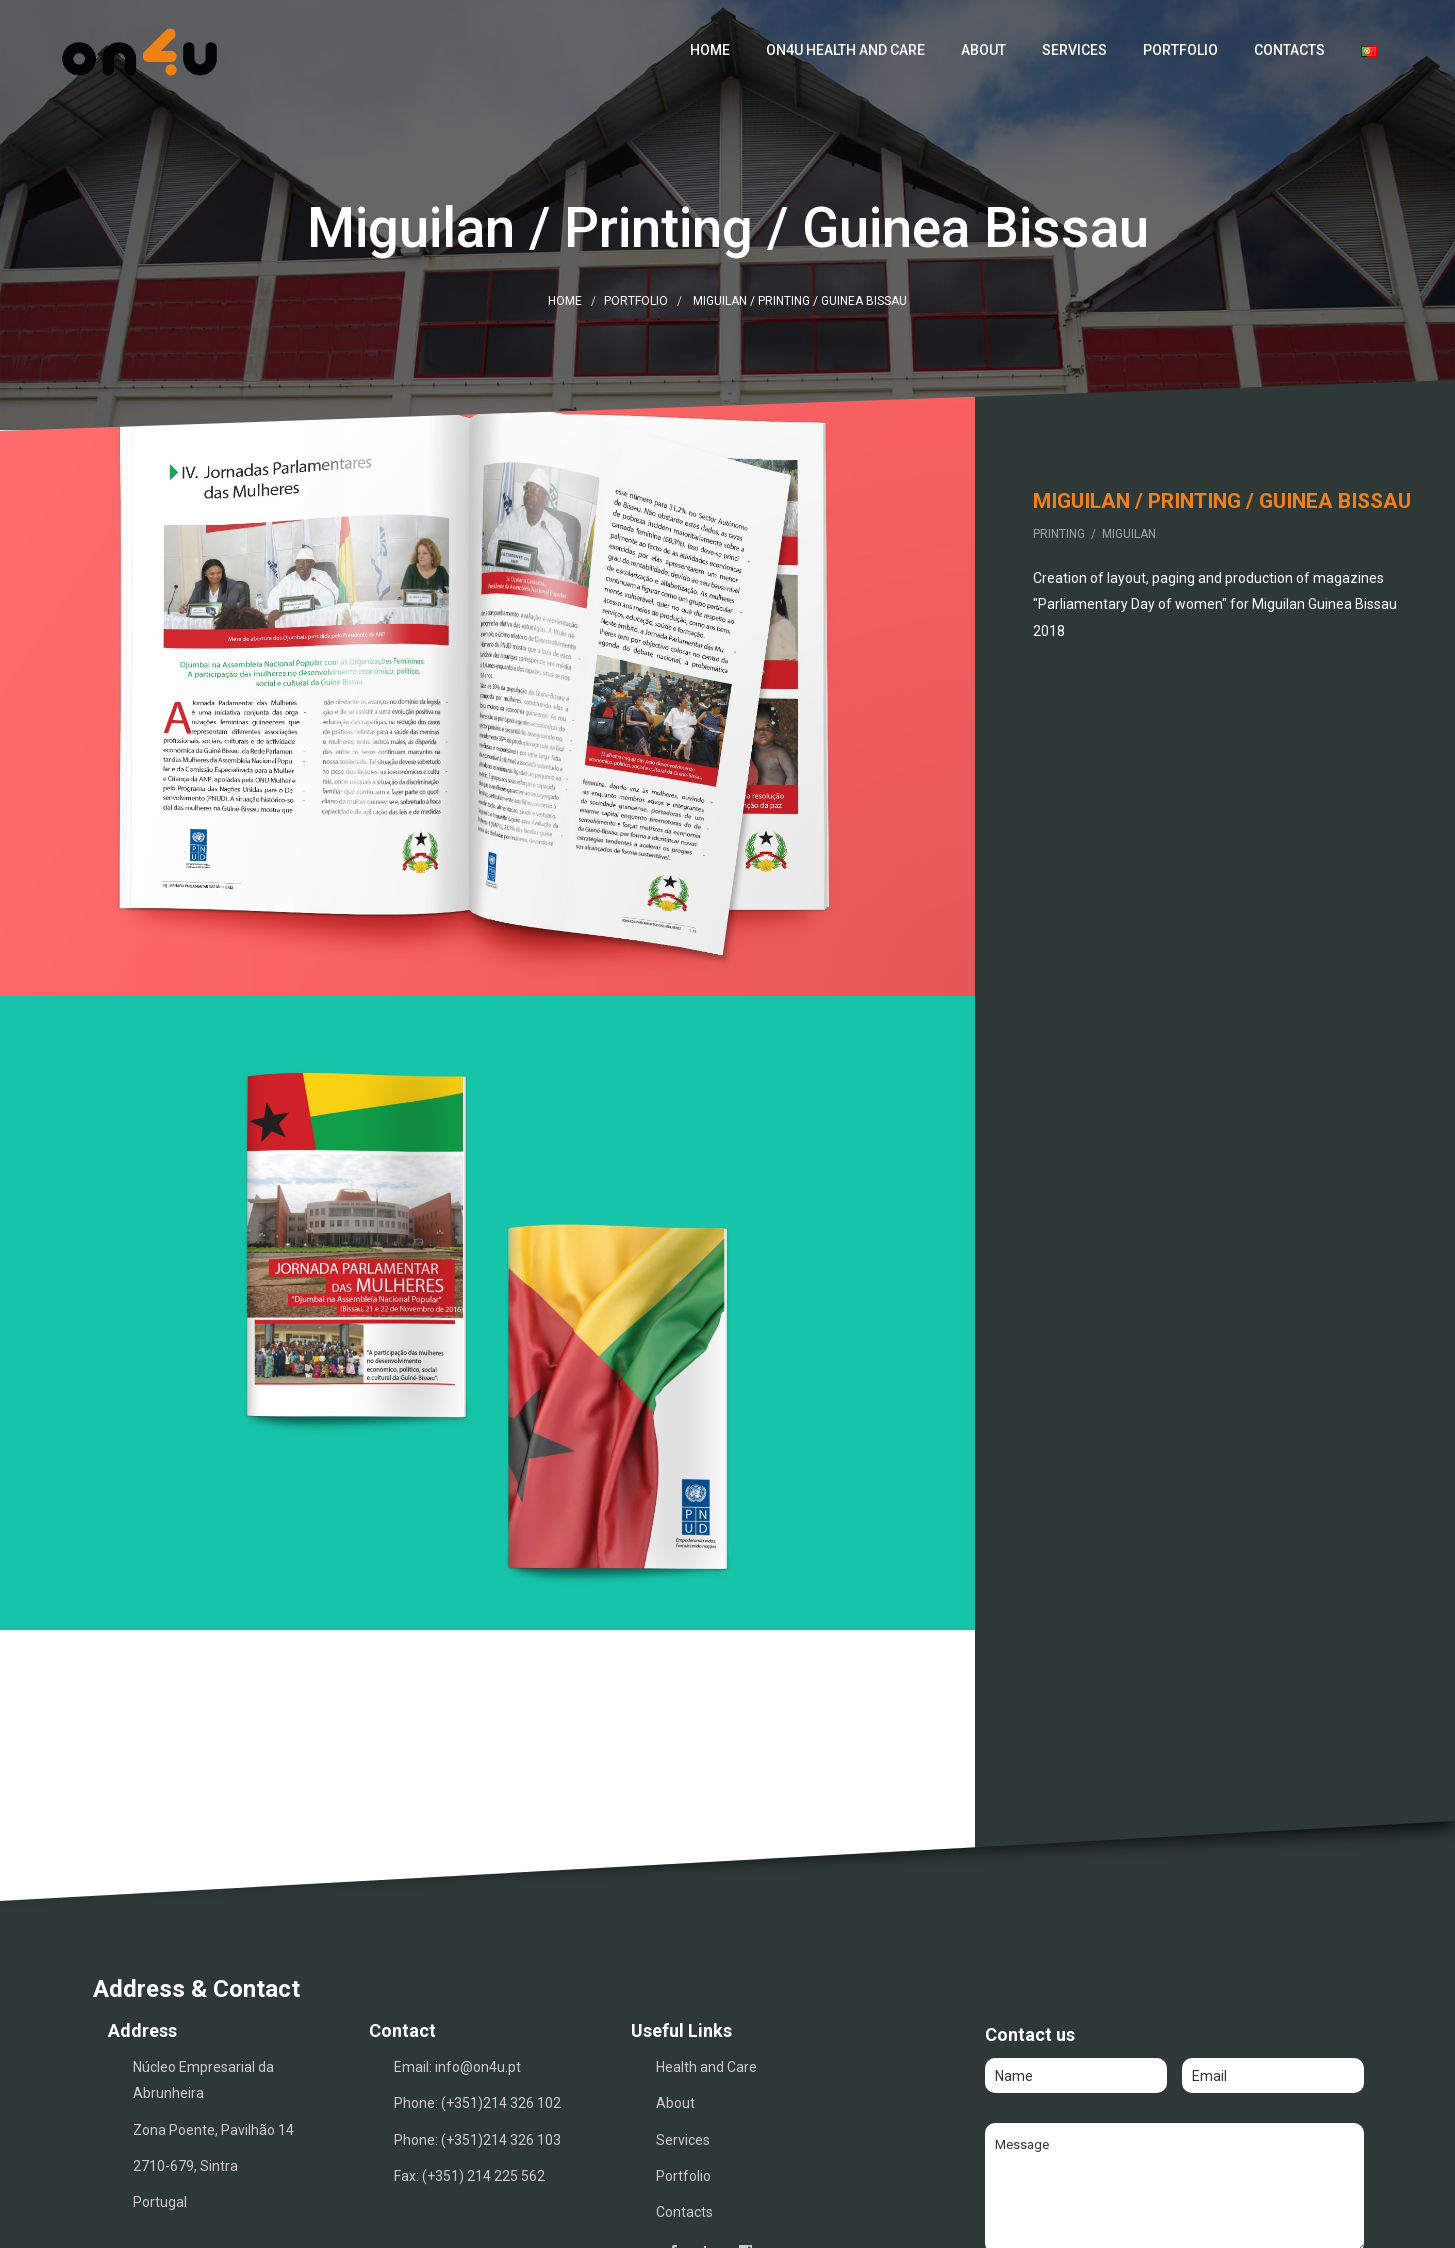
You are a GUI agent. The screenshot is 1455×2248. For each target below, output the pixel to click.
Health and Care (706, 1967)
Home (710, 50)
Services (1074, 50)
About (983, 50)
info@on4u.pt (478, 1967)
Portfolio (1180, 50)
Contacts (1289, 50)
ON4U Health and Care (845, 50)
